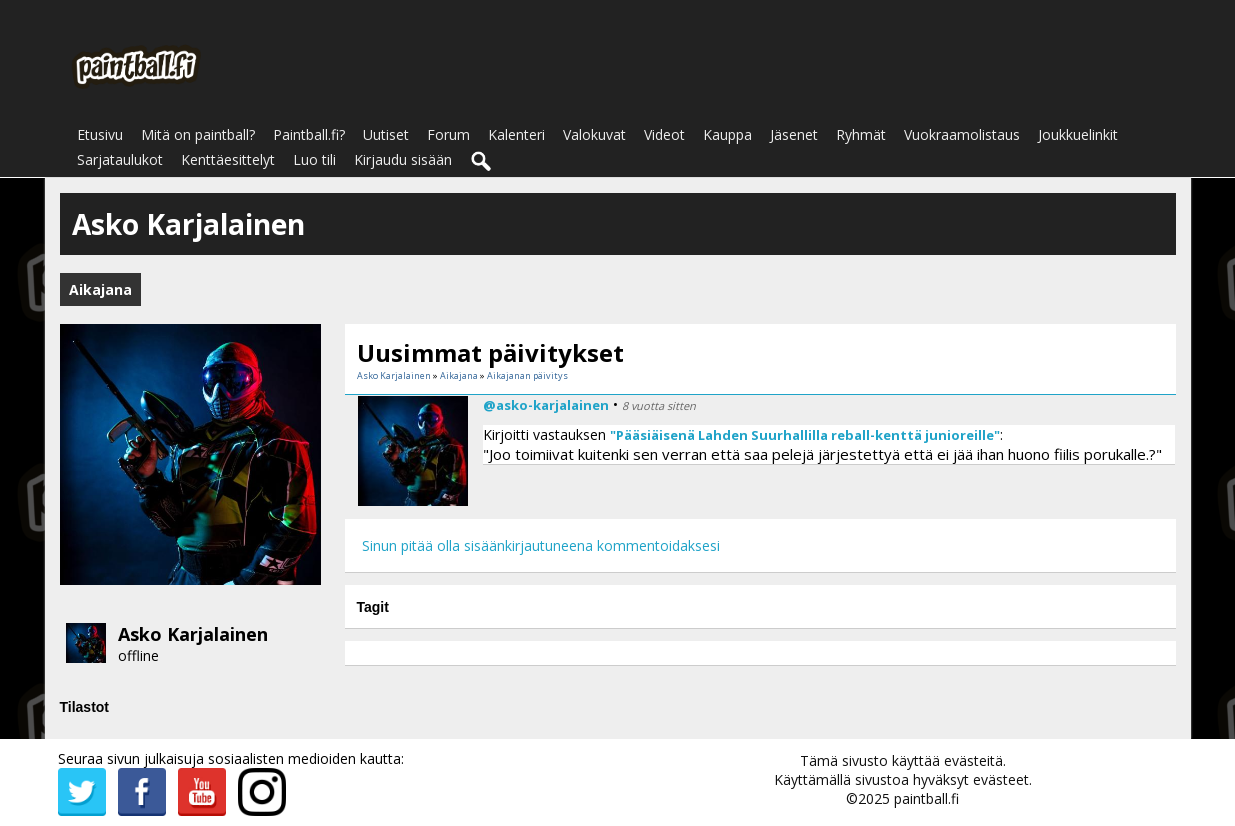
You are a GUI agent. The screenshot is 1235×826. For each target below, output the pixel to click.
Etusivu (100, 134)
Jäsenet (794, 134)
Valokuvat (594, 134)
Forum (448, 134)
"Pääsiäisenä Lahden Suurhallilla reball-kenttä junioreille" (805, 435)
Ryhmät (861, 134)
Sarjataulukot (120, 159)
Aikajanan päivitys (527, 375)
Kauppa (727, 134)
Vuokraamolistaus (962, 134)
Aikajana (459, 375)
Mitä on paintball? (198, 134)
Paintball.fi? (309, 134)
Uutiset (386, 134)
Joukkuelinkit (1078, 134)
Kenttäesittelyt (228, 159)
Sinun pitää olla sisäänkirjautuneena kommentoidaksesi (541, 545)
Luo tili (314, 159)
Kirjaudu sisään (403, 159)
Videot (664, 134)
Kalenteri (516, 134)
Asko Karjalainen (193, 634)
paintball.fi (926, 798)
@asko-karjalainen (546, 405)
